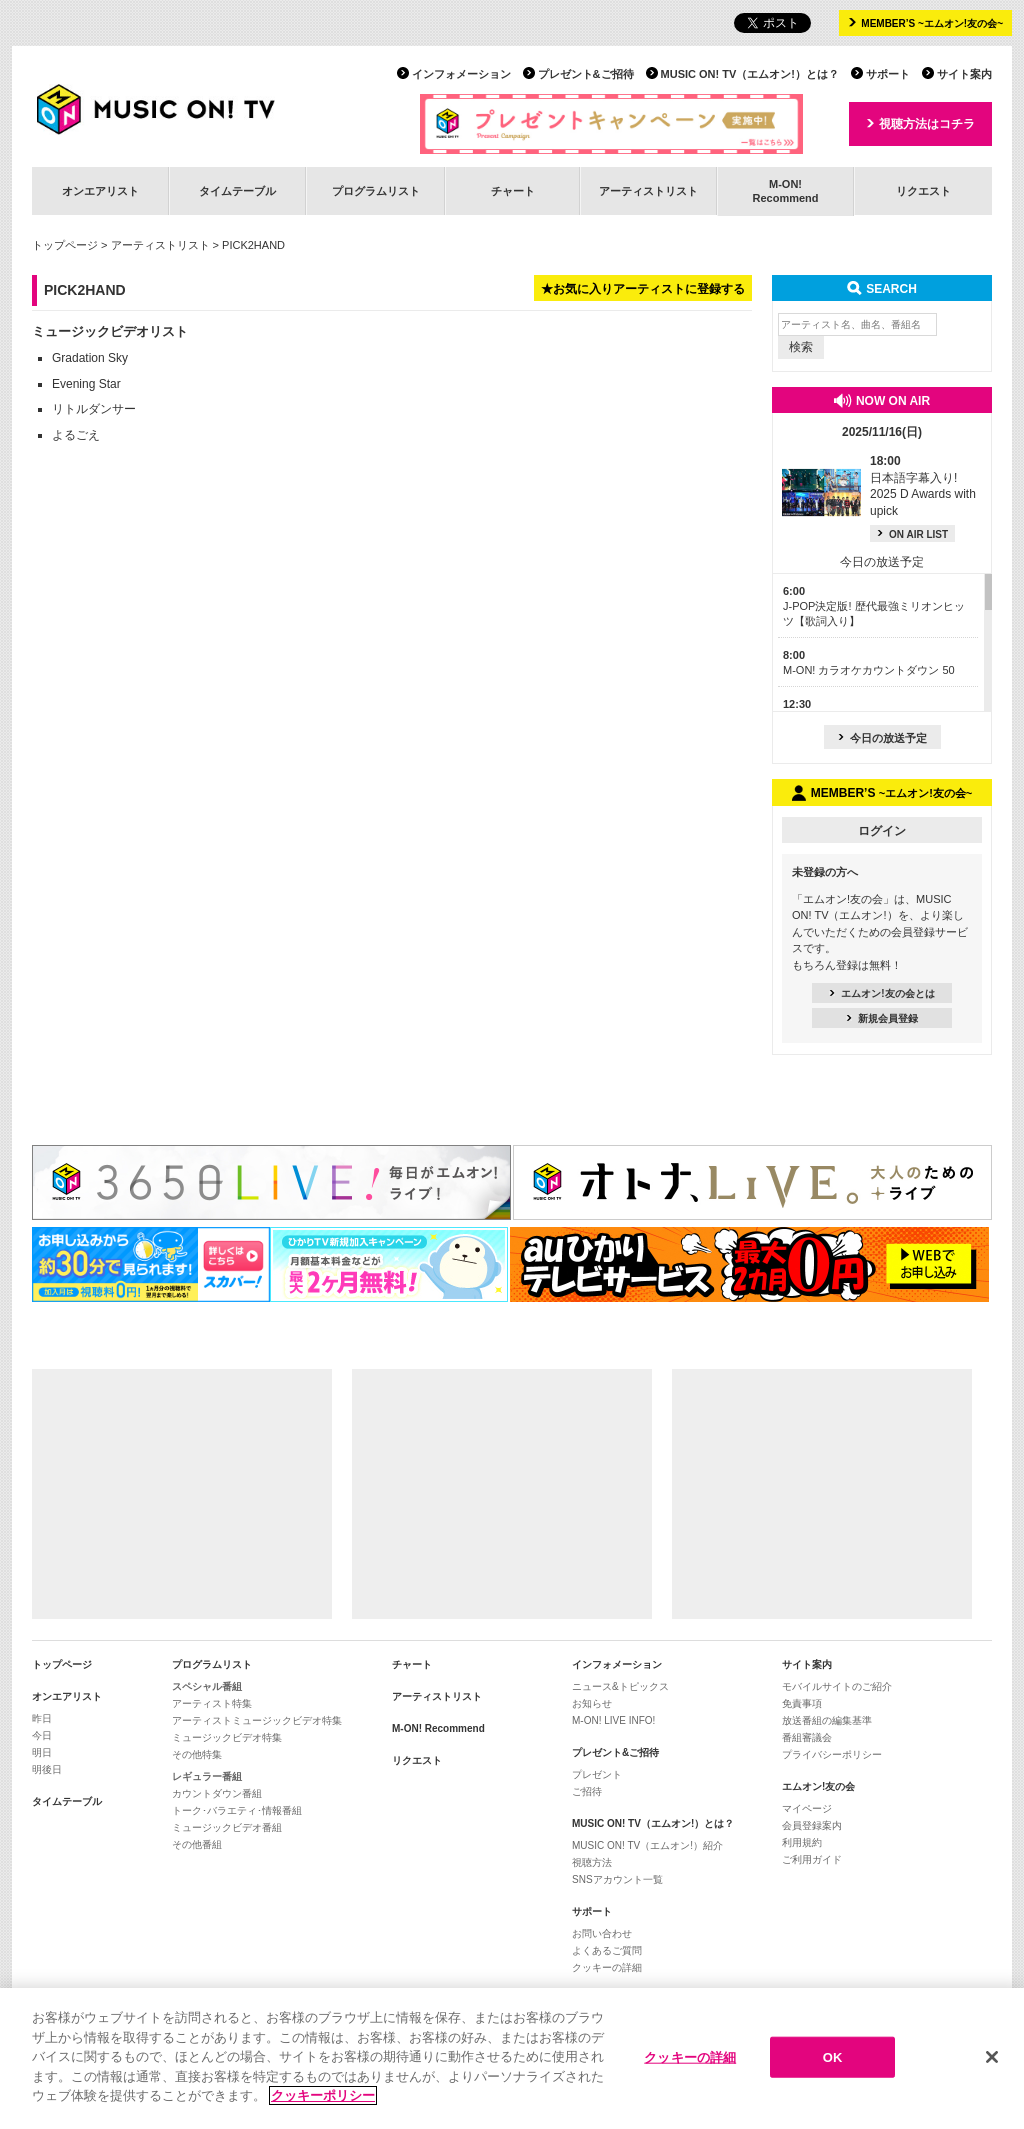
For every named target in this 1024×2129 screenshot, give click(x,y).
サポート (888, 74)
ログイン (882, 831)
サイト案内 (964, 74)
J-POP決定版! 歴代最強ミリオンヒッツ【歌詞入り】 (874, 606)
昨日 (42, 1718)
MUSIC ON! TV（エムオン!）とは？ (750, 74)
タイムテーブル (237, 191)
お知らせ (592, 1703)
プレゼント (597, 1774)
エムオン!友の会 (818, 1786)
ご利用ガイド (812, 1859)
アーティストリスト (648, 191)
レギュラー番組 (207, 1776)
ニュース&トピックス (620, 1686)
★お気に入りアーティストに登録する (643, 289)
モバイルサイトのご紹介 (837, 1686)
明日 (42, 1752)
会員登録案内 (812, 1825)
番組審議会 (807, 1737)
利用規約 (802, 1842)
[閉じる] (992, 2057)
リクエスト (923, 191)
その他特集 (197, 1754)
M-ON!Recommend (785, 190)
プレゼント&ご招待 (586, 74)
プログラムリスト (376, 191)
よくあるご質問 (607, 1950)
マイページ (807, 1808)
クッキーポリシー (323, 2096)
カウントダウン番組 (217, 1793)
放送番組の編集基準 (827, 1720)
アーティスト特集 (212, 1703)
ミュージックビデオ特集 (227, 1737)
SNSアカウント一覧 (617, 1879)
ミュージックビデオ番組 (227, 1827)
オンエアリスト (100, 191)
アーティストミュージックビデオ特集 (257, 1720)
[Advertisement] (182, 1494)
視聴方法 (592, 1862)
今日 (42, 1735)
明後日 (47, 1769)
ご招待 (587, 1791)
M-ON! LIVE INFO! (613, 1720)
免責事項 (802, 1703)
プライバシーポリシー (832, 1754)
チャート (513, 191)
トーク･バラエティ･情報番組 (237, 1810)
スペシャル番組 (207, 1686)
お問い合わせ (602, 1933)
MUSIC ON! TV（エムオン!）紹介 (647, 1845)
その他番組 (197, 1844)
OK (833, 2057)
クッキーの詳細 (607, 1967)
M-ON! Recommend (438, 1728)
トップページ (65, 245)
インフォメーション (461, 74)
